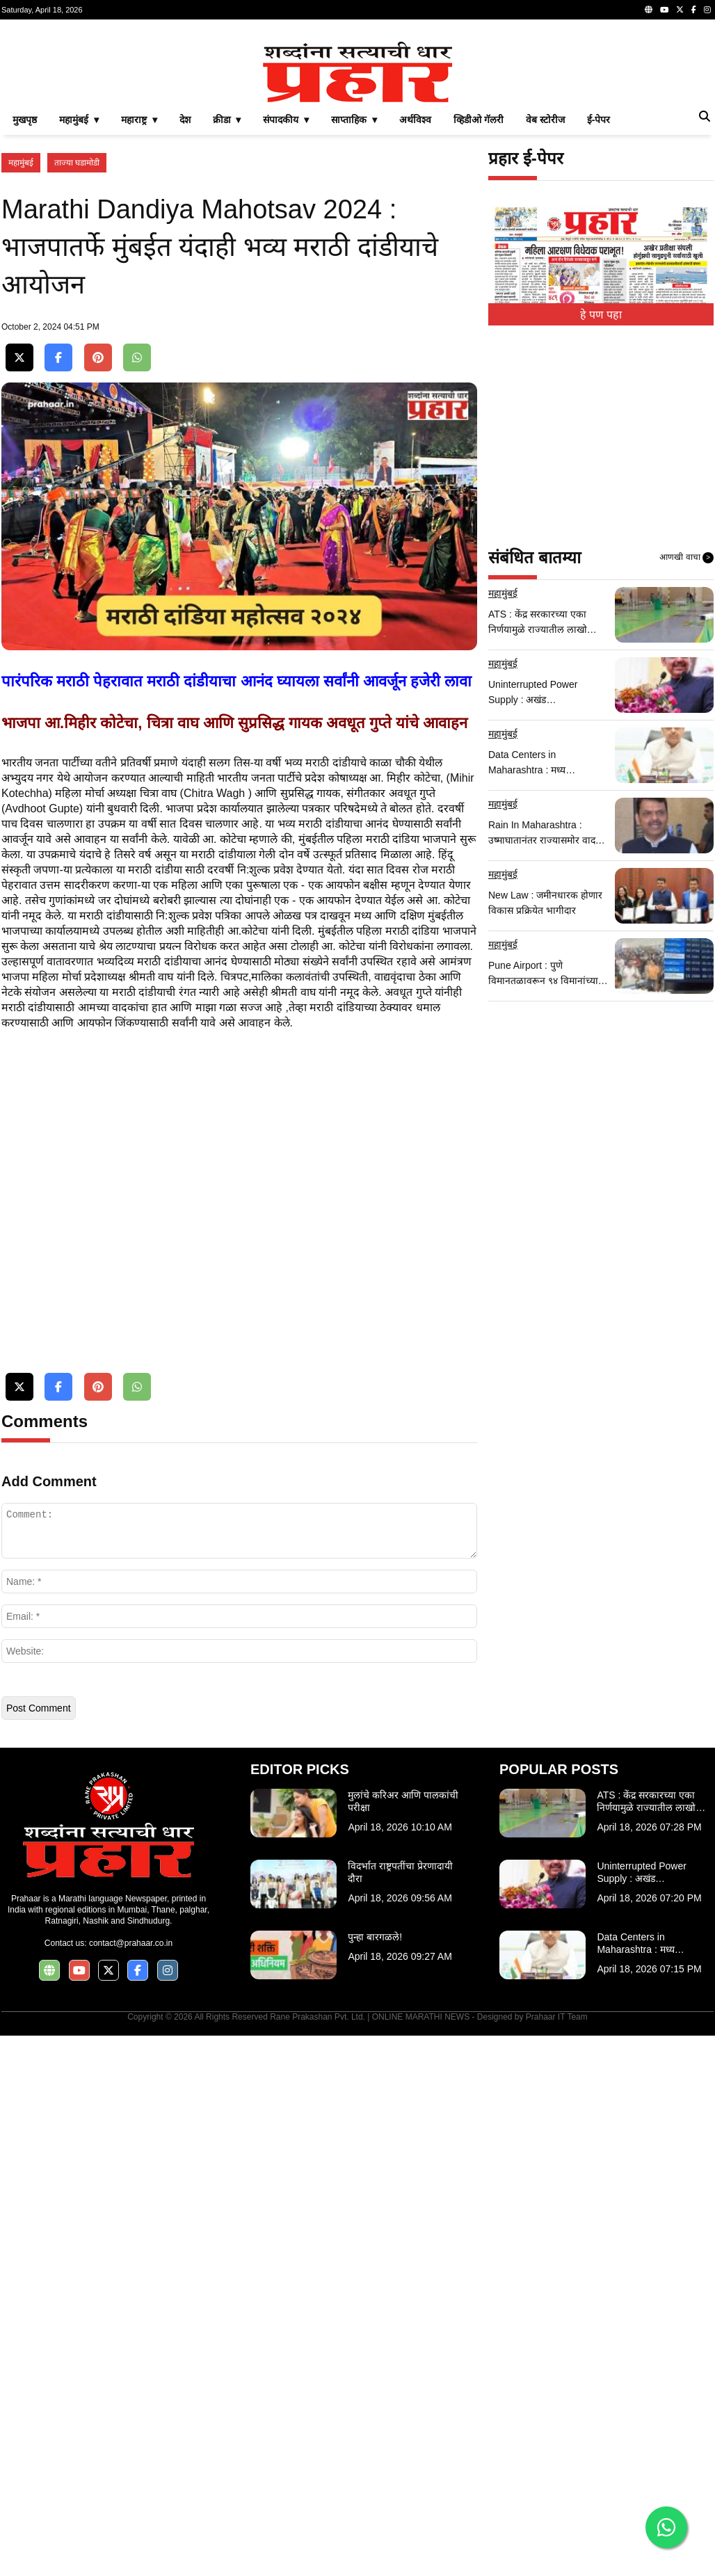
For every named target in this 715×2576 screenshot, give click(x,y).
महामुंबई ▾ (79, 314)
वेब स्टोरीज (545, 314)
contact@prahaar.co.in (130, 2483)
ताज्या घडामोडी (76, 357)
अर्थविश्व (415, 314)
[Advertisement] (357, 128)
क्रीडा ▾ (227, 314)
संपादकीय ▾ (286, 314)
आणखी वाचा (686, 752)
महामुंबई (20, 357)
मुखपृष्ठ (25, 314)
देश (185, 314)
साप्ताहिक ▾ (354, 314)
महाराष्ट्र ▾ (139, 314)
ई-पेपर (599, 314)
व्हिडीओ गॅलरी (478, 314)
